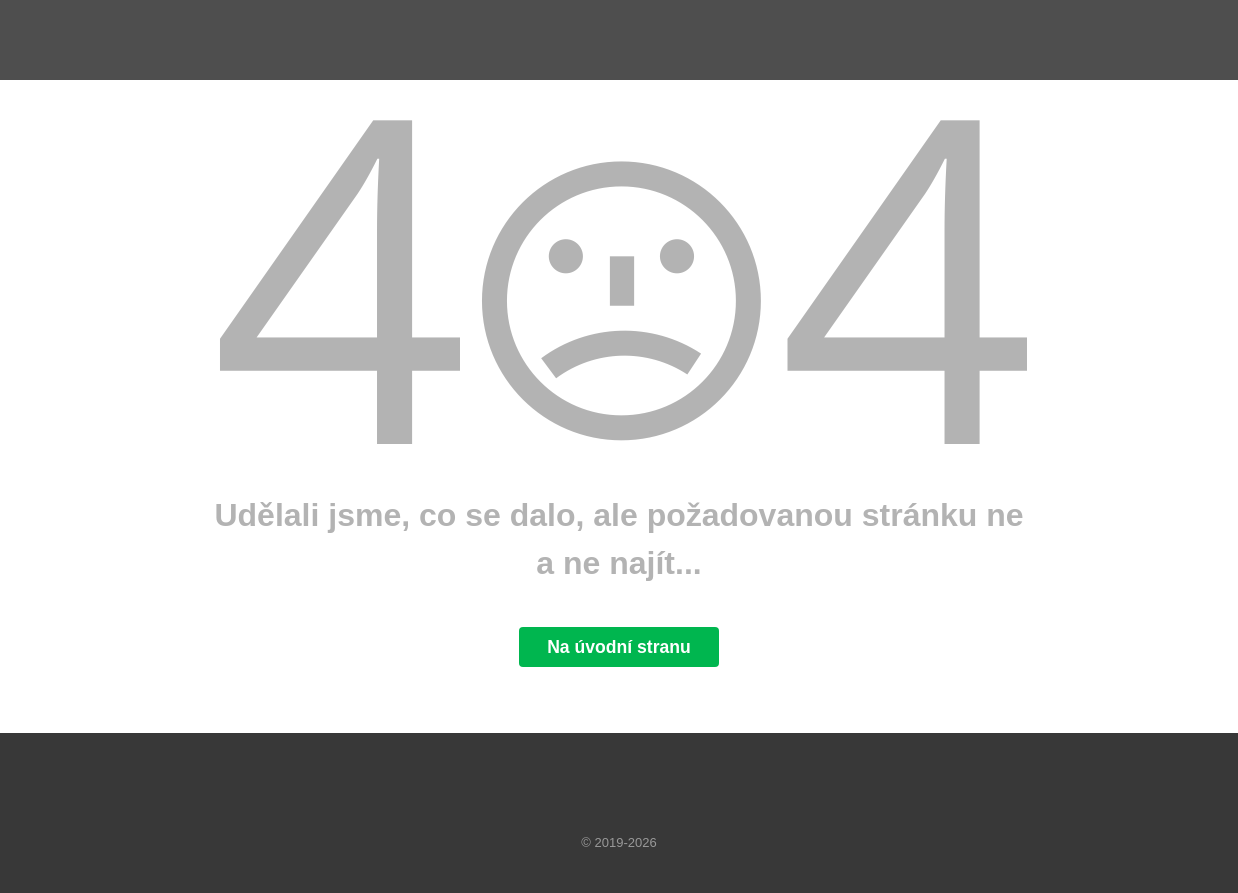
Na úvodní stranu (619, 647)
